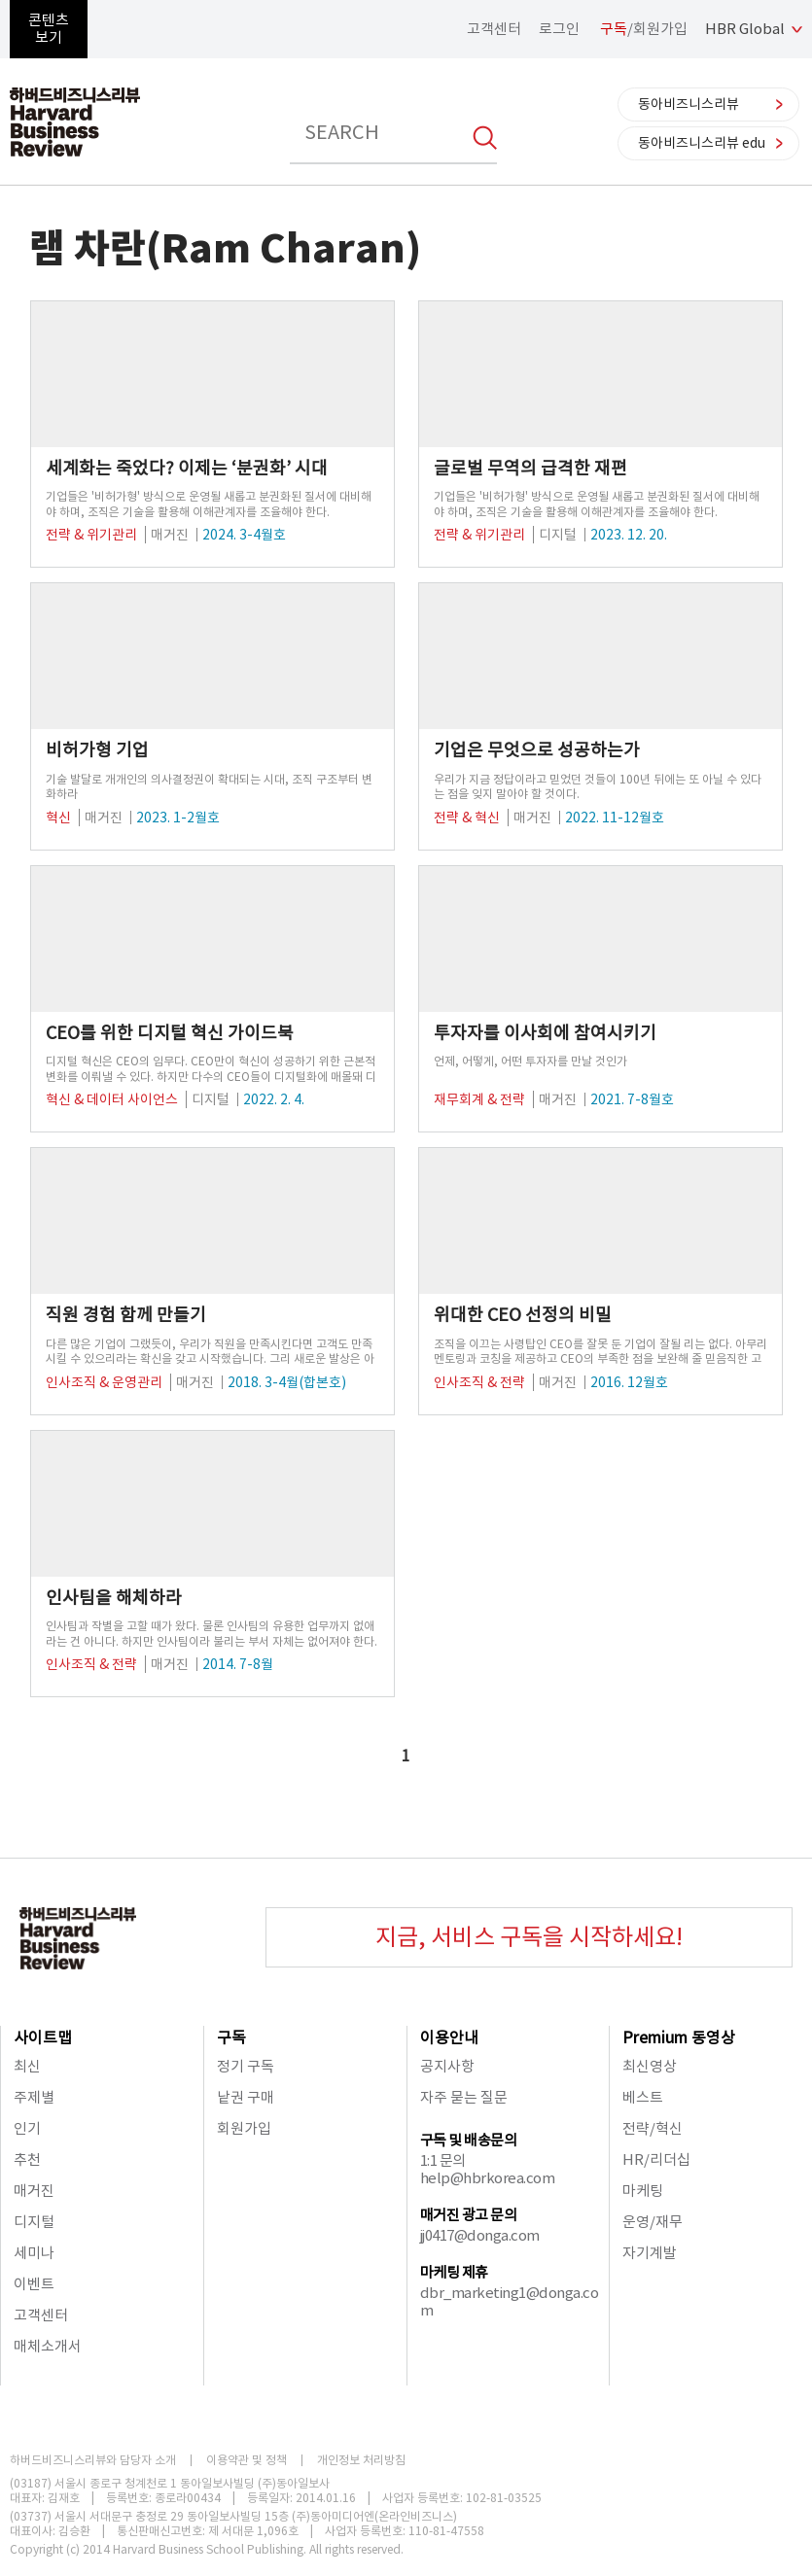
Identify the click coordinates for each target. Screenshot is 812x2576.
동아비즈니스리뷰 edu (701, 143)
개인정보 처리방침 (361, 2460)
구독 (231, 2037)
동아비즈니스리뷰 (688, 104)
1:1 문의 (443, 2160)
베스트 (642, 2097)
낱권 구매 (245, 2097)
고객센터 (494, 28)
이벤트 (34, 2284)
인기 (27, 2128)
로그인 (559, 28)
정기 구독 (245, 2066)
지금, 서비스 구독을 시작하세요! (529, 1937)
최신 (27, 2066)
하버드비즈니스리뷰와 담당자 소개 (93, 2460)
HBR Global (745, 28)
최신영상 (649, 2066)
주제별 (34, 2097)
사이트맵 (43, 2037)
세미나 (34, 2253)
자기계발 (649, 2253)
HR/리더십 (656, 2159)
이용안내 (449, 2037)
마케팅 (642, 2190)
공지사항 (447, 2066)
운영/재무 (652, 2221)
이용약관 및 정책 (246, 2460)
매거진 (34, 2190)
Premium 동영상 (678, 2037)
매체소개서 (48, 2346)
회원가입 (244, 2128)
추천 (27, 2159)
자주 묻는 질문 (464, 2097)
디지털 (34, 2221)
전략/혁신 (652, 2128)
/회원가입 (644, 28)
